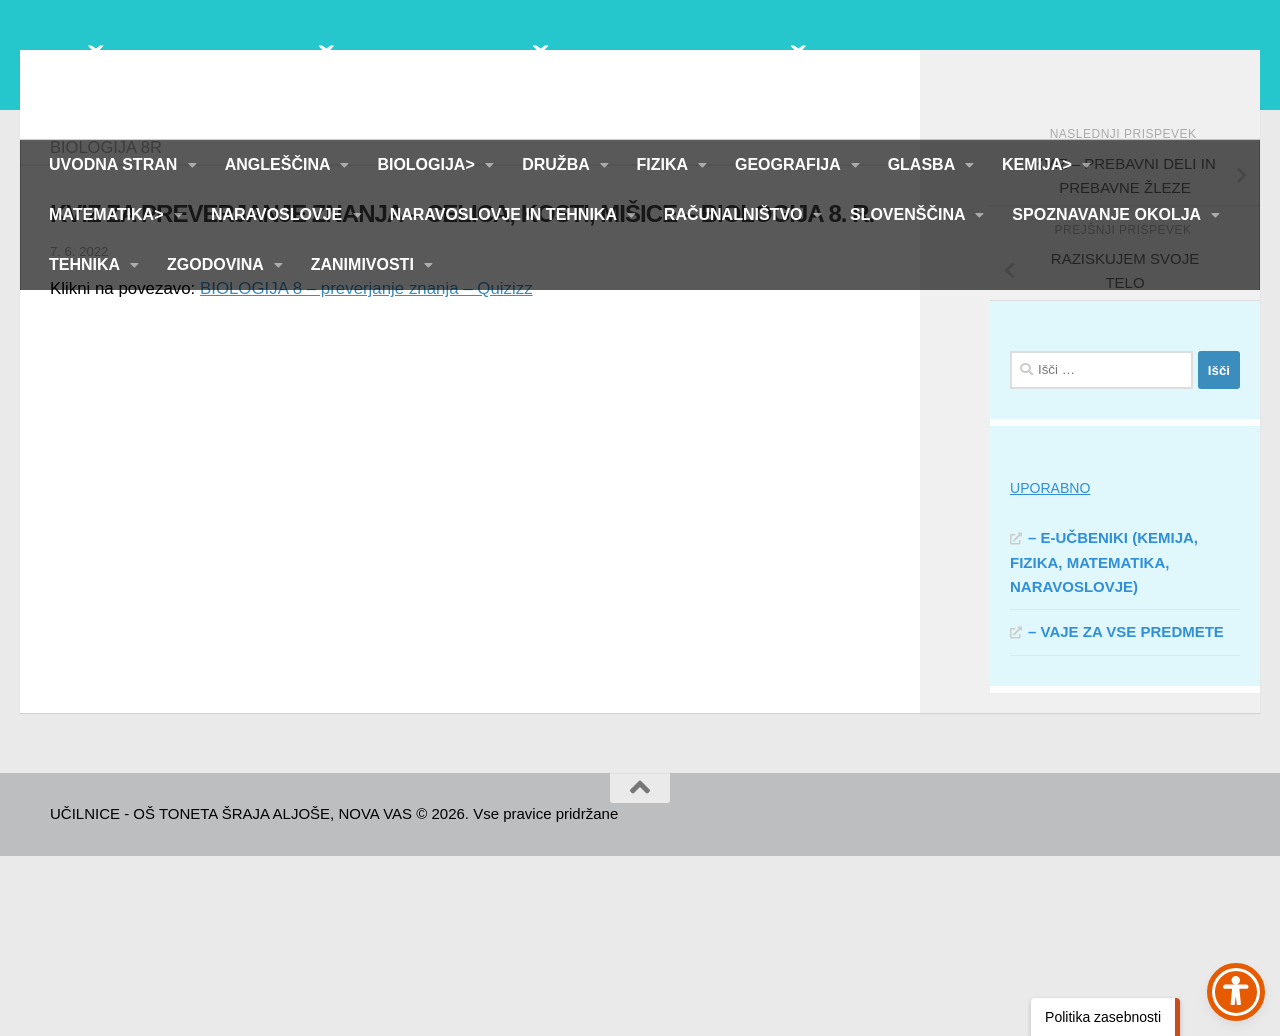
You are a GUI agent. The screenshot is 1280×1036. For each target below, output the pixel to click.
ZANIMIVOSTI (365, 264)
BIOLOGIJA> (428, 164)
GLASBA (923, 164)
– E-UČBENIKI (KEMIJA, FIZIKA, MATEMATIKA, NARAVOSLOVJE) (1104, 742)
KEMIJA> (1039, 164)
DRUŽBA (557, 164)
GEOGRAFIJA (790, 164)
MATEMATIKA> (108, 214)
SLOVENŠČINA (909, 214)
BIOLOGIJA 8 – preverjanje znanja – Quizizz (366, 468)
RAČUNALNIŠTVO (735, 214)
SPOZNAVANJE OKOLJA (1108, 214)
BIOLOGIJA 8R (106, 327)
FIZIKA (664, 164)
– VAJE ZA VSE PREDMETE (1126, 811)
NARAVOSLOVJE (279, 214)
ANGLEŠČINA (280, 164)
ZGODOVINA (217, 264)
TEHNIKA (86, 264)
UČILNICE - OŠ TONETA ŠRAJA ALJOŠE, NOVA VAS (559, 69)
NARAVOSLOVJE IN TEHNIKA (505, 214)
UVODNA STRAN (115, 164)
